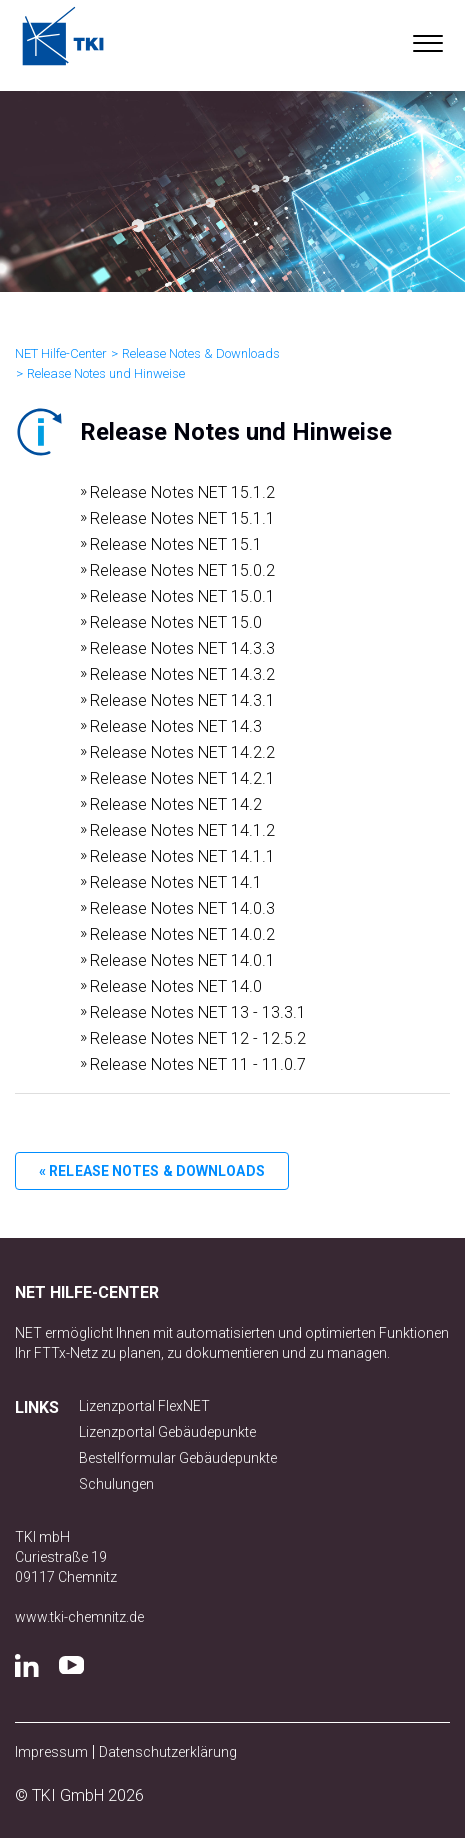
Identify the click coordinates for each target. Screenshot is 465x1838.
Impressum (51, 1752)
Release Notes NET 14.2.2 (182, 752)
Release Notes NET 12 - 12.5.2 (198, 1038)
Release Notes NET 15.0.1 (182, 596)
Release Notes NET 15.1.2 (182, 492)
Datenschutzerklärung (168, 1752)
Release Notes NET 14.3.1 (182, 700)
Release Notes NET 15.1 (176, 544)
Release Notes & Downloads (201, 353)
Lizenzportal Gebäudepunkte (167, 1432)
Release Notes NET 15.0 (176, 622)
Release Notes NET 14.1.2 (182, 830)
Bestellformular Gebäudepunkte (178, 1458)
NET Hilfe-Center (61, 353)
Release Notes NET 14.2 (176, 804)
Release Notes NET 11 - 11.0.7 (198, 1064)
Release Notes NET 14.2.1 (182, 778)
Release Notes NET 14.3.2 (182, 674)
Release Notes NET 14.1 (176, 882)
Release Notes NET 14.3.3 (182, 648)
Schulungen (116, 1484)
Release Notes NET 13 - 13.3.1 (198, 1012)
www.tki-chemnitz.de (79, 1617)
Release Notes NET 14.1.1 (182, 856)
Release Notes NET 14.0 (176, 986)
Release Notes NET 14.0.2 (182, 934)
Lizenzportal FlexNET (144, 1406)
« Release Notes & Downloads (152, 1171)
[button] (427, 39)
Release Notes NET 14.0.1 (182, 960)
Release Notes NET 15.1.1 (182, 518)
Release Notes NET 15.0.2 (182, 570)
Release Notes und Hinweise (106, 373)
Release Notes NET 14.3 (176, 726)
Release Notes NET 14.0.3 (182, 908)
